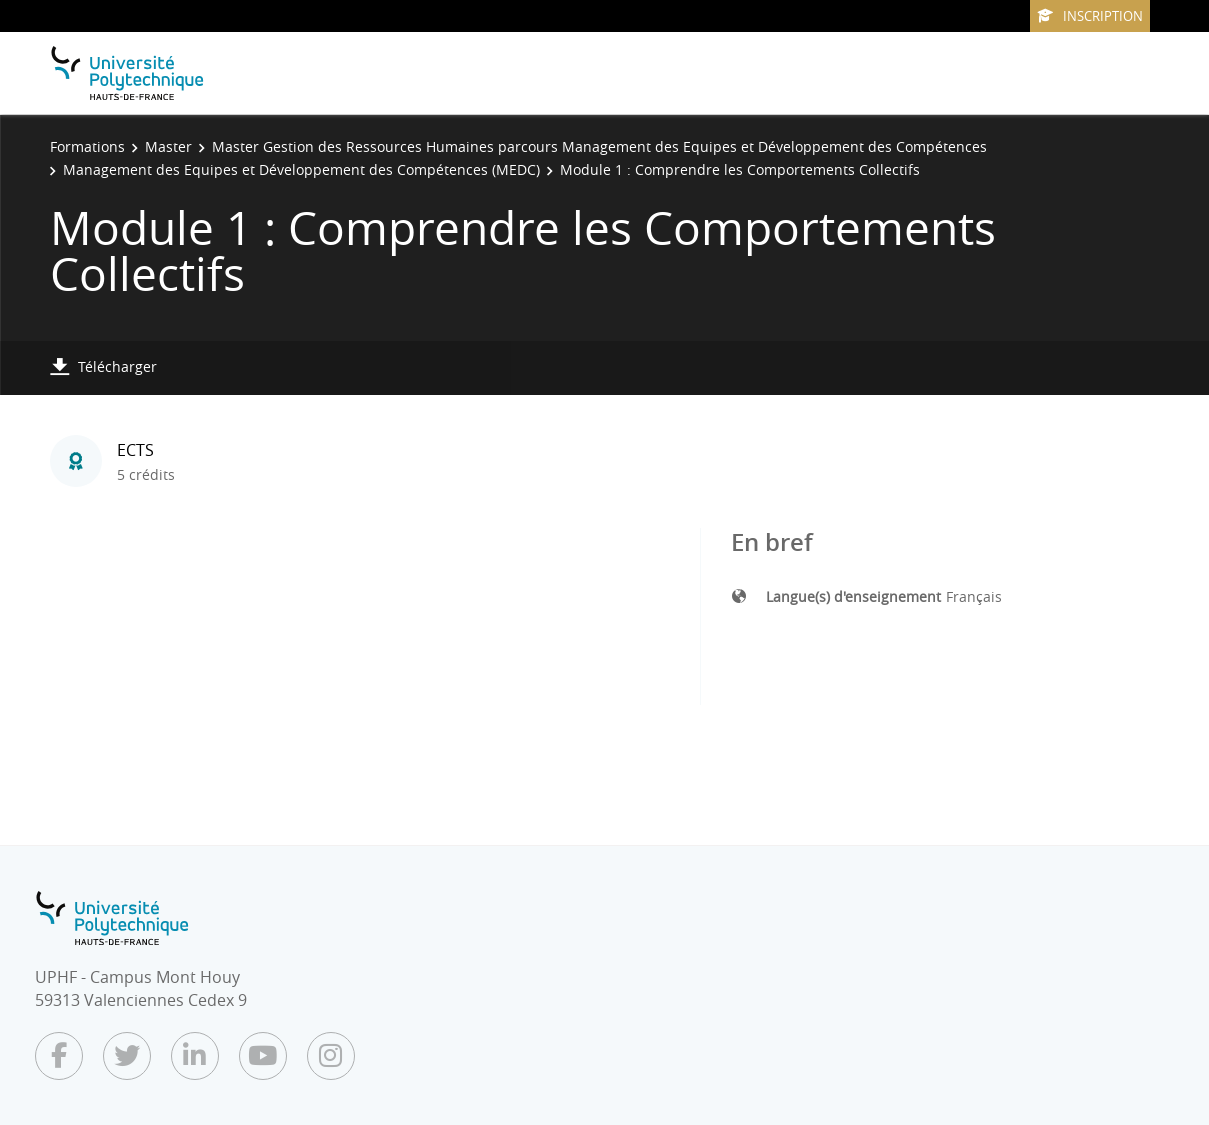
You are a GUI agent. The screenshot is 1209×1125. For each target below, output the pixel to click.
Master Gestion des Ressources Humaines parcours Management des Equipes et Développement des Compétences (599, 146)
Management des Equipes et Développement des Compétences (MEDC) (301, 169)
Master (168, 146)
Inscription (1090, 16)
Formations (87, 146)
